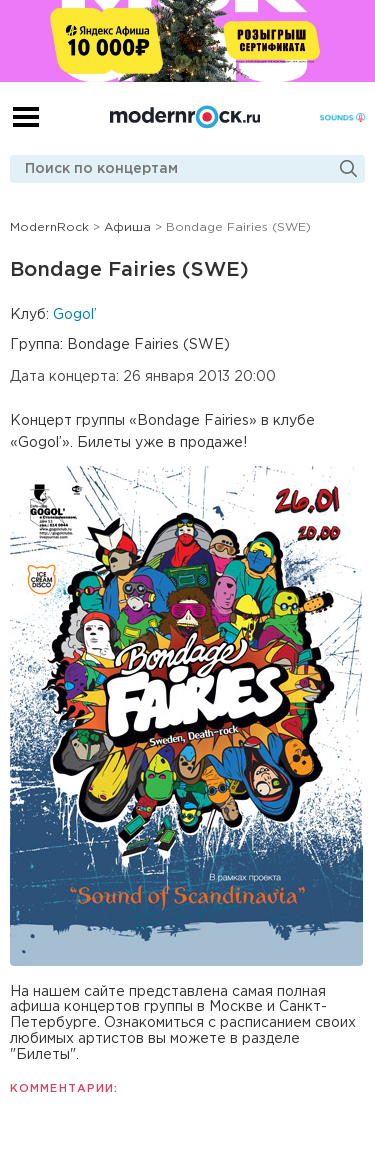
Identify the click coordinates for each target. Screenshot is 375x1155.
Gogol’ (75, 315)
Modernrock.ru (185, 117)
